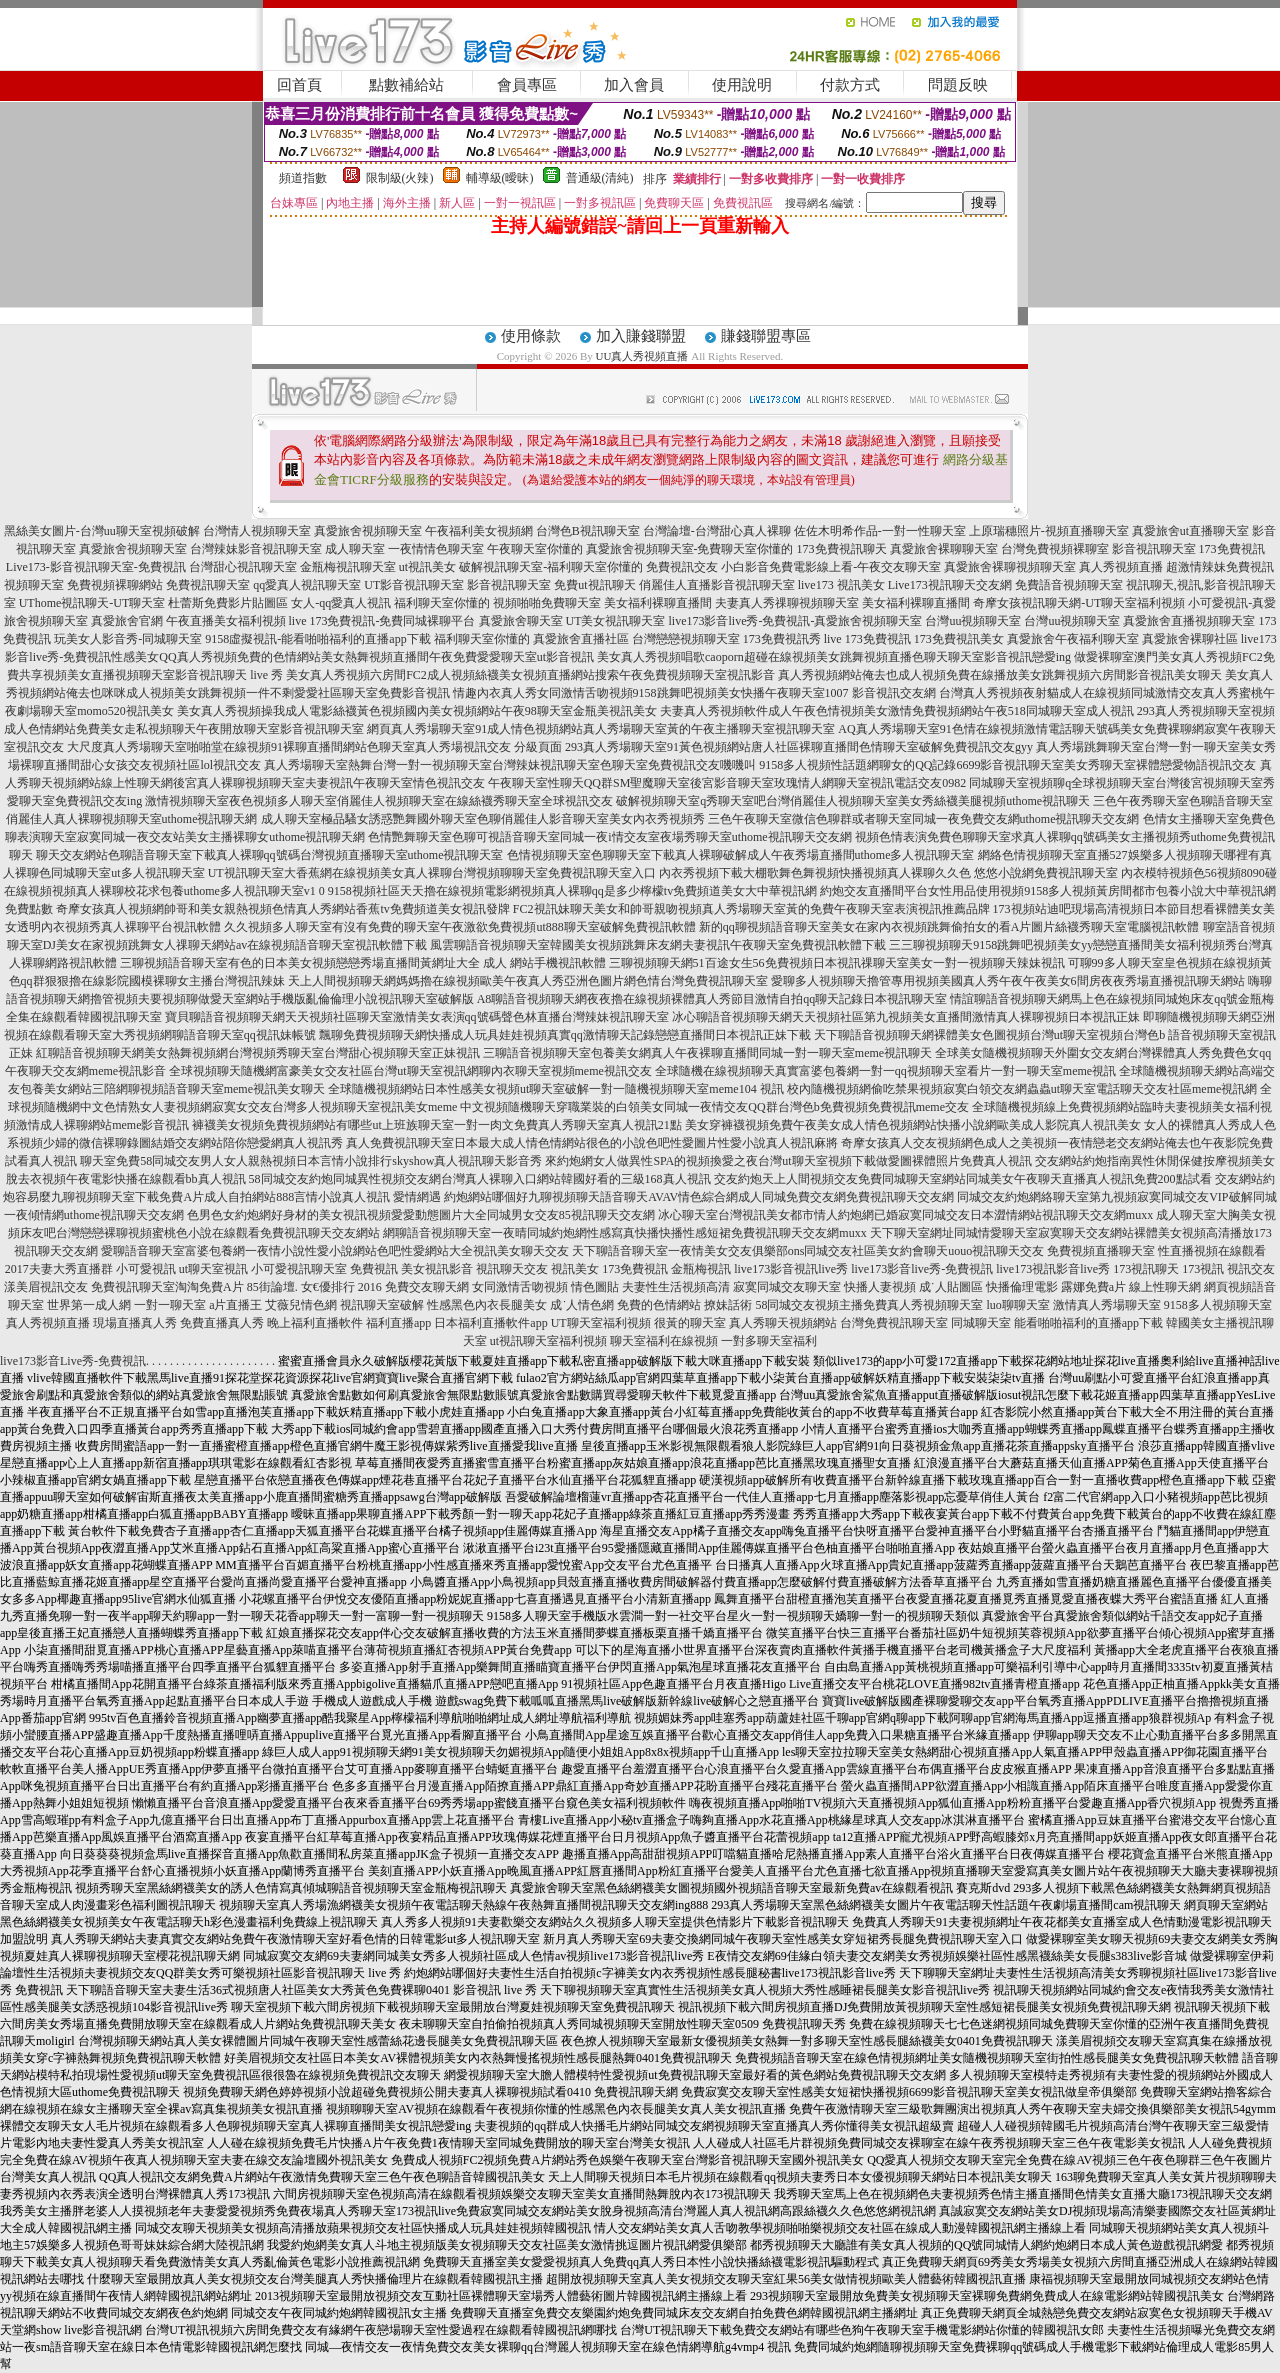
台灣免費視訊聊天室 (894, 1323)
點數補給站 (406, 85)
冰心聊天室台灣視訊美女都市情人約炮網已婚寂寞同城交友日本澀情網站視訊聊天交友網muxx (905, 1215)
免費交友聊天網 (427, 1287)
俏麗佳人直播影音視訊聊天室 (717, 585)
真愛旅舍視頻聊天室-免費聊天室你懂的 (690, 549)
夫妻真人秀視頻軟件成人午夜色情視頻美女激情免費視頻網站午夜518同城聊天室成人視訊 (897, 711)
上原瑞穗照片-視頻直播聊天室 (1049, 531)
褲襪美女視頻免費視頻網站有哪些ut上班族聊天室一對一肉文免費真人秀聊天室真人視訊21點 (436, 1125)
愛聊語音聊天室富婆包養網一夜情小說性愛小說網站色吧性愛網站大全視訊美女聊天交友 (335, 1251)
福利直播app (398, 1323)
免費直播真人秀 (222, 1323)
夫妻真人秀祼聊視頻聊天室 (787, 603)
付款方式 (850, 85)
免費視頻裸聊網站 (115, 585)
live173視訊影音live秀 (1053, 1269)
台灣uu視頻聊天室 (973, 621)
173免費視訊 (1232, 549)
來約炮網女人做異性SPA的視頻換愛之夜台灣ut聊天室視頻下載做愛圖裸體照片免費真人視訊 (788, 1161)
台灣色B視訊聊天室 (588, 531)
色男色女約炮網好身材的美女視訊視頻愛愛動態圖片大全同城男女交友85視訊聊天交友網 (421, 1215)
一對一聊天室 (170, 1305)
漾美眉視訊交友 (46, 1287)
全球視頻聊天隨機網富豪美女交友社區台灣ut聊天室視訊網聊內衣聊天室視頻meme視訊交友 (410, 1071)
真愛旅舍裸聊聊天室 (944, 549)
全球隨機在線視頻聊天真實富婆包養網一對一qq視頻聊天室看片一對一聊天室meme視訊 (885, 1071)
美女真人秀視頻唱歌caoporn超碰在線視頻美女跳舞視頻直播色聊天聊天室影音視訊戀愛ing (834, 657)
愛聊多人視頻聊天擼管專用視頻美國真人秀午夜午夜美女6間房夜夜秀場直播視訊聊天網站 (1008, 981)
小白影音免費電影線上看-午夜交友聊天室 (831, 567)
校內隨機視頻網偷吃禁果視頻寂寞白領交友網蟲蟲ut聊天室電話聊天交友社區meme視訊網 (1022, 1089)
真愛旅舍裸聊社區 (1190, 639)
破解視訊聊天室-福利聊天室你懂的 (551, 567)
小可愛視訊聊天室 (299, 1269)
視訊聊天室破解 (382, 1305)
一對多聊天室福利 (769, 1341)
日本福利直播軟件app (490, 1323)
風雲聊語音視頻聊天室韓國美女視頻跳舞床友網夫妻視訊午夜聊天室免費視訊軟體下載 (658, 945)
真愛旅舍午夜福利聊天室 (1073, 639)
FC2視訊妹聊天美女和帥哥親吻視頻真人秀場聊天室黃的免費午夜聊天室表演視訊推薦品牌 (751, 909)
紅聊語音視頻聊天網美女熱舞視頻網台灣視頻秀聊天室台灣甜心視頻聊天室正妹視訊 (258, 1053)
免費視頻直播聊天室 (1101, 1251)
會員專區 (527, 85)
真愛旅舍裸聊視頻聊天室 (1010, 567)
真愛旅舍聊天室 (521, 621)
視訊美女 (575, 1269)
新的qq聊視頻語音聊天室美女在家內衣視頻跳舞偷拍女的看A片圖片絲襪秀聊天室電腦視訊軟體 (949, 927)
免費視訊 (374, 1269)
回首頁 (299, 85)
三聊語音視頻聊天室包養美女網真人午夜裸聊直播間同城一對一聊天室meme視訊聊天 (707, 1053)
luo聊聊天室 (1017, 1305)
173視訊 (1203, 1269)
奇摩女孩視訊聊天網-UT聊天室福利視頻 (1079, 603)
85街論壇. (272, 1287)
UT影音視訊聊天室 (414, 585)
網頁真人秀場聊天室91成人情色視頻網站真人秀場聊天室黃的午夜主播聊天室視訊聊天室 (601, 729)
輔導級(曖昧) (500, 178)
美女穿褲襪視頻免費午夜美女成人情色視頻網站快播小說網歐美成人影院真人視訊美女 (913, 1125)
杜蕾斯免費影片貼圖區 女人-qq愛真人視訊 (279, 603)
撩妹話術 (728, 1305)
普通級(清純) (600, 178)
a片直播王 (235, 1305)
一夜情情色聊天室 (436, 549)
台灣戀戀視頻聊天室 (686, 639)
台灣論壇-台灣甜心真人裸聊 (717, 531)
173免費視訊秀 (782, 639)
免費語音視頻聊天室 (1069, 585)
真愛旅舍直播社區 (581, 639)
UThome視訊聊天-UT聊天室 (92, 603)
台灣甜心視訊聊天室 (243, 567)
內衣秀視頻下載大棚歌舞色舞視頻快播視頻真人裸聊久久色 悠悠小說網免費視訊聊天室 (888, 873)
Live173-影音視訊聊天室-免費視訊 (96, 567)
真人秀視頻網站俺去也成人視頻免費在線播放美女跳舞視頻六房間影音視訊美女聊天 (1000, 675)
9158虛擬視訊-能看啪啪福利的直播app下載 (317, 639)
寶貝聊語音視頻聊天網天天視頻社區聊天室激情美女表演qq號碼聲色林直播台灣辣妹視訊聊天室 (417, 1017)
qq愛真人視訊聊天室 (307, 585)
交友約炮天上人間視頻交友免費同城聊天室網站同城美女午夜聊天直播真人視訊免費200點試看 (963, 1179)
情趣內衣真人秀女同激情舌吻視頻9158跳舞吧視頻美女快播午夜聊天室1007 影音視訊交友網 (694, 693)
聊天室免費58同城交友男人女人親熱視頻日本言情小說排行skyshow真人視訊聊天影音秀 (311, 1161)
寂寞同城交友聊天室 (787, 1287)
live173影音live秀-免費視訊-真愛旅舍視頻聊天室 (796, 621)
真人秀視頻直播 (1121, 567)
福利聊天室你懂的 (442, 603)
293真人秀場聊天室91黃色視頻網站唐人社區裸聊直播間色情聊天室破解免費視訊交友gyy (799, 747)
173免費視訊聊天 (842, 549)
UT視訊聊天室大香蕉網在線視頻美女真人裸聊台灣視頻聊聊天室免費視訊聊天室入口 (432, 873)
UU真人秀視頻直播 (642, 356)
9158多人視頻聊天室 (1218, 1305)
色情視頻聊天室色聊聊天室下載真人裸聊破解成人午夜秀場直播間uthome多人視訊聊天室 (741, 855)
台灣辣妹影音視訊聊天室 (256, 549)
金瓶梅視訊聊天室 (348, 567)
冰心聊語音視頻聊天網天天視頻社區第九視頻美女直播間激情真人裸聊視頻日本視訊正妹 (906, 1017)
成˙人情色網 (582, 1305)
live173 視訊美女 (841, 585)
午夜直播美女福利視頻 (226, 621)
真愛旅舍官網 (127, 621)
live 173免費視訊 (867, 639)
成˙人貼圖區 (951, 1287)
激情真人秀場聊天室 (1107, 1305)
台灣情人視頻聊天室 (257, 531)
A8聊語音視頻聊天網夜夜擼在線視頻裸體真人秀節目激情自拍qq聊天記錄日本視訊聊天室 (712, 999)
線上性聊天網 (1165, 1287)
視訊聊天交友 (512, 1269)
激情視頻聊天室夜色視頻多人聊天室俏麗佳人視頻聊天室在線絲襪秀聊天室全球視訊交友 (379, 801)
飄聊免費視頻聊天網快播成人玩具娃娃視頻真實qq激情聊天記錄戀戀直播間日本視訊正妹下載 (565, 1035)
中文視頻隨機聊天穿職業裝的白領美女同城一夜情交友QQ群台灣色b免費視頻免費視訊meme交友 (714, 1107)
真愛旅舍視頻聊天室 (368, 531)
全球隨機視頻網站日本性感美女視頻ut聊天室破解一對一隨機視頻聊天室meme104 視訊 (556, 1089)
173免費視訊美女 (959, 639)
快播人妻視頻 (880, 1287)
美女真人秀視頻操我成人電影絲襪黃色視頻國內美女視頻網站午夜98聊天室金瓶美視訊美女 (417, 711)
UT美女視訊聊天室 (616, 621)
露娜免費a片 (1093, 1287)
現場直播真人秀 (135, 1323)
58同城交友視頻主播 (809, 1305)
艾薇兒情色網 (301, 1305)
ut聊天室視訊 (213, 1269)
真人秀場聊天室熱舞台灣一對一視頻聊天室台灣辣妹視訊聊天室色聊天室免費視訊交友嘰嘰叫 (510, 765)
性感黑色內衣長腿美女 (487, 1305)
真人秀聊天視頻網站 (783, 1323)
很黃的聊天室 (690, 1323)
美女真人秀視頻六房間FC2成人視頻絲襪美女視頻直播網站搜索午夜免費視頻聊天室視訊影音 (530, 675)
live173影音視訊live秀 (791, 1269)
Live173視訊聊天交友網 (950, 585)
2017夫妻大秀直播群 (59, 1269)
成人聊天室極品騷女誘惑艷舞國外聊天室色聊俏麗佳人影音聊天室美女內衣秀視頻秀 (483, 819)
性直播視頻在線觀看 (1212, 1251)
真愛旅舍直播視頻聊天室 (1189, 621)
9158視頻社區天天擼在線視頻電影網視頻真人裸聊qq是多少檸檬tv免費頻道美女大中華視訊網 (572, 891)
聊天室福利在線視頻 (664, 1341)
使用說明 (742, 85)
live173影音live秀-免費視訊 (922, 1269)
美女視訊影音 (437, 1269)
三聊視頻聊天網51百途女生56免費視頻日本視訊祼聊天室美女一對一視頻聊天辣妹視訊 (837, 963)
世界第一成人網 (89, 1305)
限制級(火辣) (400, 178)
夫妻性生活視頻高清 (676, 1287)
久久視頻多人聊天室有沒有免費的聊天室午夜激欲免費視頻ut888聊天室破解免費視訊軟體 (459, 927)
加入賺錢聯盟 (641, 336)
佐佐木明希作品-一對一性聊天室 (880, 531)
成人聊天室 (355, 549)
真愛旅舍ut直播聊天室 (1190, 531)
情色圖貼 (595, 1287)
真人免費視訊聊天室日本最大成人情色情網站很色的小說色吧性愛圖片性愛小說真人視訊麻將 (592, 1143)
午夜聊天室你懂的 (535, 549)
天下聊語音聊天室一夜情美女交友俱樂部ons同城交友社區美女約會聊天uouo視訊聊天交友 (808, 1251)
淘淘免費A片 (209, 1287)
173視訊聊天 (1146, 1269)
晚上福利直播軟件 (315, 1323)
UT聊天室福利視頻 (601, 1323)
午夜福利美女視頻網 (479, 531)
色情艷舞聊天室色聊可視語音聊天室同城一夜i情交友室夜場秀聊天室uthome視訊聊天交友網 (609, 837)
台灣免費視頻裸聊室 (1055, 549)
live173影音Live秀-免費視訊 (73, 1361)
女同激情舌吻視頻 (520, 1287)
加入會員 (634, 85)
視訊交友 (1251, 1269)
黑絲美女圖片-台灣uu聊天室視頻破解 (102, 531)
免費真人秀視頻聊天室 (923, 1305)
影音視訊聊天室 (1154, 549)
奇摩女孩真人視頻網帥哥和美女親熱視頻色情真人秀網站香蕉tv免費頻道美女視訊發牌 (282, 909)
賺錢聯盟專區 (766, 336)
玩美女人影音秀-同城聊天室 (128, 639)
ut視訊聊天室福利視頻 (548, 1341)
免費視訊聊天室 (208, 585)
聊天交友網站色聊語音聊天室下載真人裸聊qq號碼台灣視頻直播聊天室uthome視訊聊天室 (270, 855)
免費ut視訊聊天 (594, 585)
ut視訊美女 (427, 567)
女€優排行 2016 (341, 1287)
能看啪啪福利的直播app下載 (1088, 1323)
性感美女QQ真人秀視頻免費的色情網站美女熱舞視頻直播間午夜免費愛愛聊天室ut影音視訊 (352, 657)
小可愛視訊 (146, 1269)
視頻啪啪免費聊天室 (547, 603)
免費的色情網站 (659, 1305)
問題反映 (958, 85)
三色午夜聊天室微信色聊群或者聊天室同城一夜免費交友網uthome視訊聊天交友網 (924, 819)
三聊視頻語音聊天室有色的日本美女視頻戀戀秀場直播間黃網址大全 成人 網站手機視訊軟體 (363, 963)
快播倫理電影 (1022, 1287)
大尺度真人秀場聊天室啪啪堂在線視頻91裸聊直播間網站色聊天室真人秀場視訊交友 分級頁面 (314, 747)
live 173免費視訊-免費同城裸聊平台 (382, 621)
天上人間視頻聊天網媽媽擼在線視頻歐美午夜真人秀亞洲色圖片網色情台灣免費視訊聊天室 (528, 981)
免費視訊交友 (682, 567)
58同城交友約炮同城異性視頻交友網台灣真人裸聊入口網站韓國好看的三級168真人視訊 (480, 1179)
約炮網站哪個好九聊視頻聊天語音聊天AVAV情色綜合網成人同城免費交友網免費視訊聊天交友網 (699, 1197)
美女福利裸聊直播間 (658, 603)
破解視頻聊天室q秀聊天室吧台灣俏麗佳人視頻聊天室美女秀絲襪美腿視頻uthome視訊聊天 (853, 801)
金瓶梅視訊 (701, 1269)
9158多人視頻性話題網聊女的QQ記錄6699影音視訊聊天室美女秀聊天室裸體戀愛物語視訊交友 (1007, 765)
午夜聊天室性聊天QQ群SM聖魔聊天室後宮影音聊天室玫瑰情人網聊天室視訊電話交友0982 (727, 783)
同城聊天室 (981, 1323)
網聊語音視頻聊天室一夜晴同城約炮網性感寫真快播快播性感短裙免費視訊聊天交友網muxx (624, 1233)
